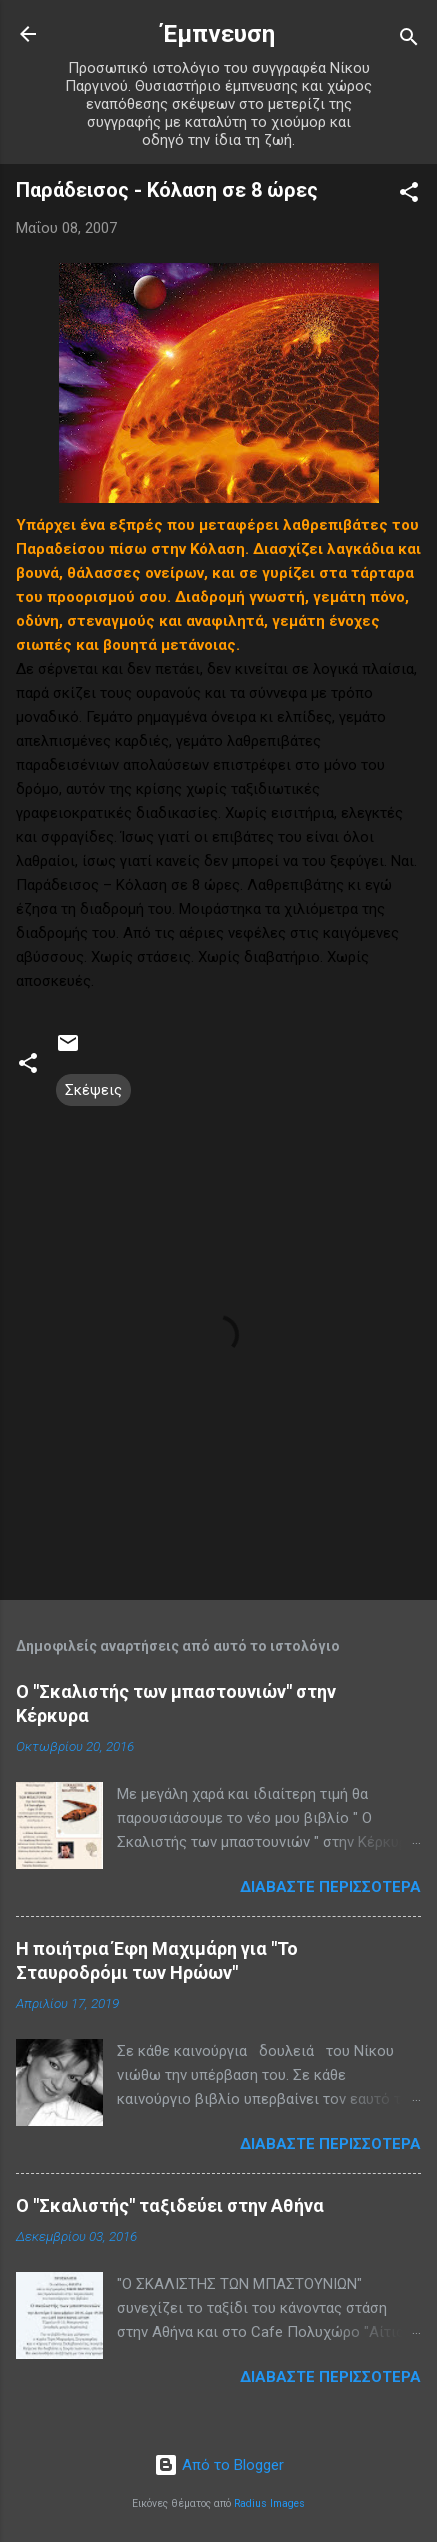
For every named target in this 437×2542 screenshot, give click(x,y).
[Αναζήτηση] (409, 40)
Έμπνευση (218, 34)
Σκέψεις (93, 1090)
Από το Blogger (219, 2465)
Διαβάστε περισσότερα (330, 1887)
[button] (409, 195)
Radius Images (269, 2503)
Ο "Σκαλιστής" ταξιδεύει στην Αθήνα (170, 2205)
